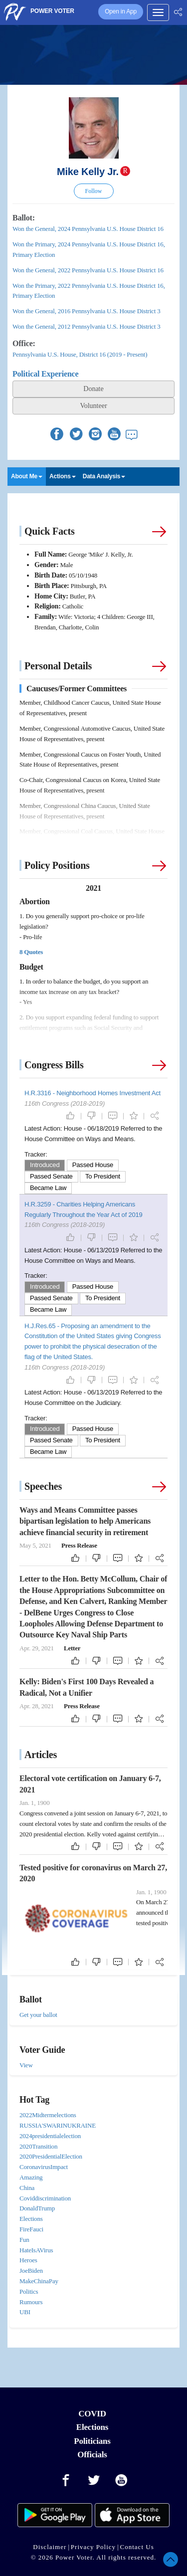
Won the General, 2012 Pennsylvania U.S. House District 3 (86, 326)
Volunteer (93, 405)
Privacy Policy (93, 2547)
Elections (92, 2427)
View (26, 2065)
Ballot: (23, 217)
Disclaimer (49, 2547)
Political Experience (45, 374)
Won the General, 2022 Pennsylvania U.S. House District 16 (88, 270)
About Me (26, 476)
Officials (92, 2454)
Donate (93, 389)
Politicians (92, 2441)
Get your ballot (38, 2014)
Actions (62, 476)
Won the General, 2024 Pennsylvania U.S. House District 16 (88, 228)
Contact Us (137, 2547)
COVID (92, 2413)
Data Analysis (104, 476)
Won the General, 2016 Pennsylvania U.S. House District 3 (86, 311)
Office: (23, 343)
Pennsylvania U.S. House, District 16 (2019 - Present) (79, 354)
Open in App (121, 11)
